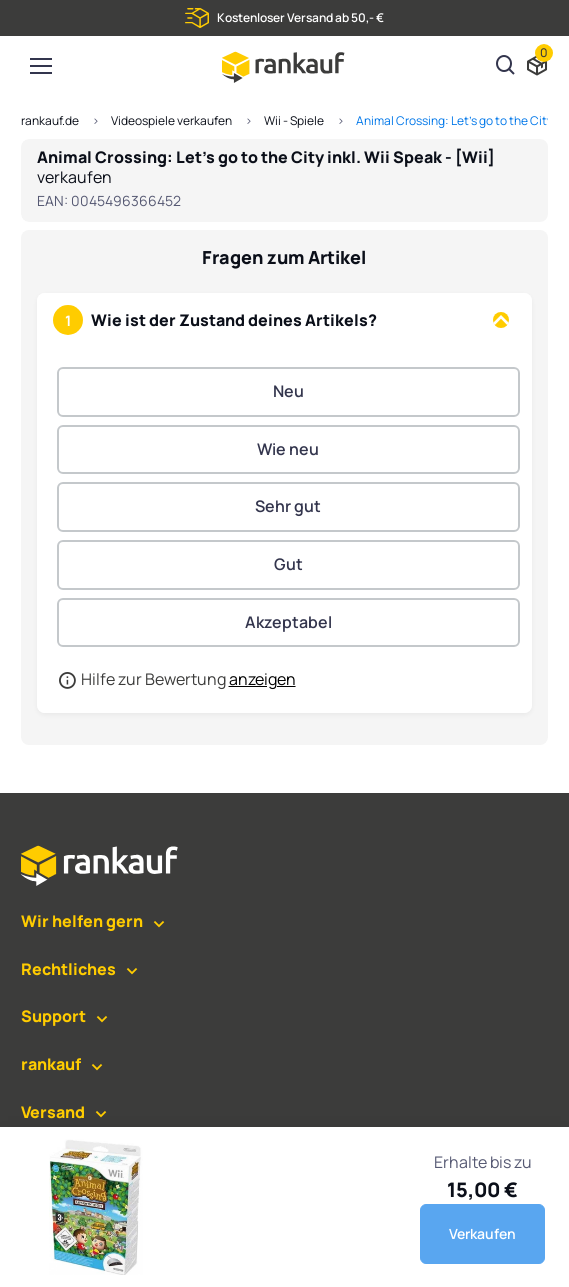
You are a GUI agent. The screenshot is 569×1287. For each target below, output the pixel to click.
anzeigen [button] (262, 679)
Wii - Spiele (294, 120)
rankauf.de (50, 120)
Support (53, 1016)
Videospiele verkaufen (171, 120)
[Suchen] (506, 67)
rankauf (51, 1064)
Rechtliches (68, 969)
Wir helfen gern (82, 921)
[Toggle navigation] (40, 66)
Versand (53, 1112)
